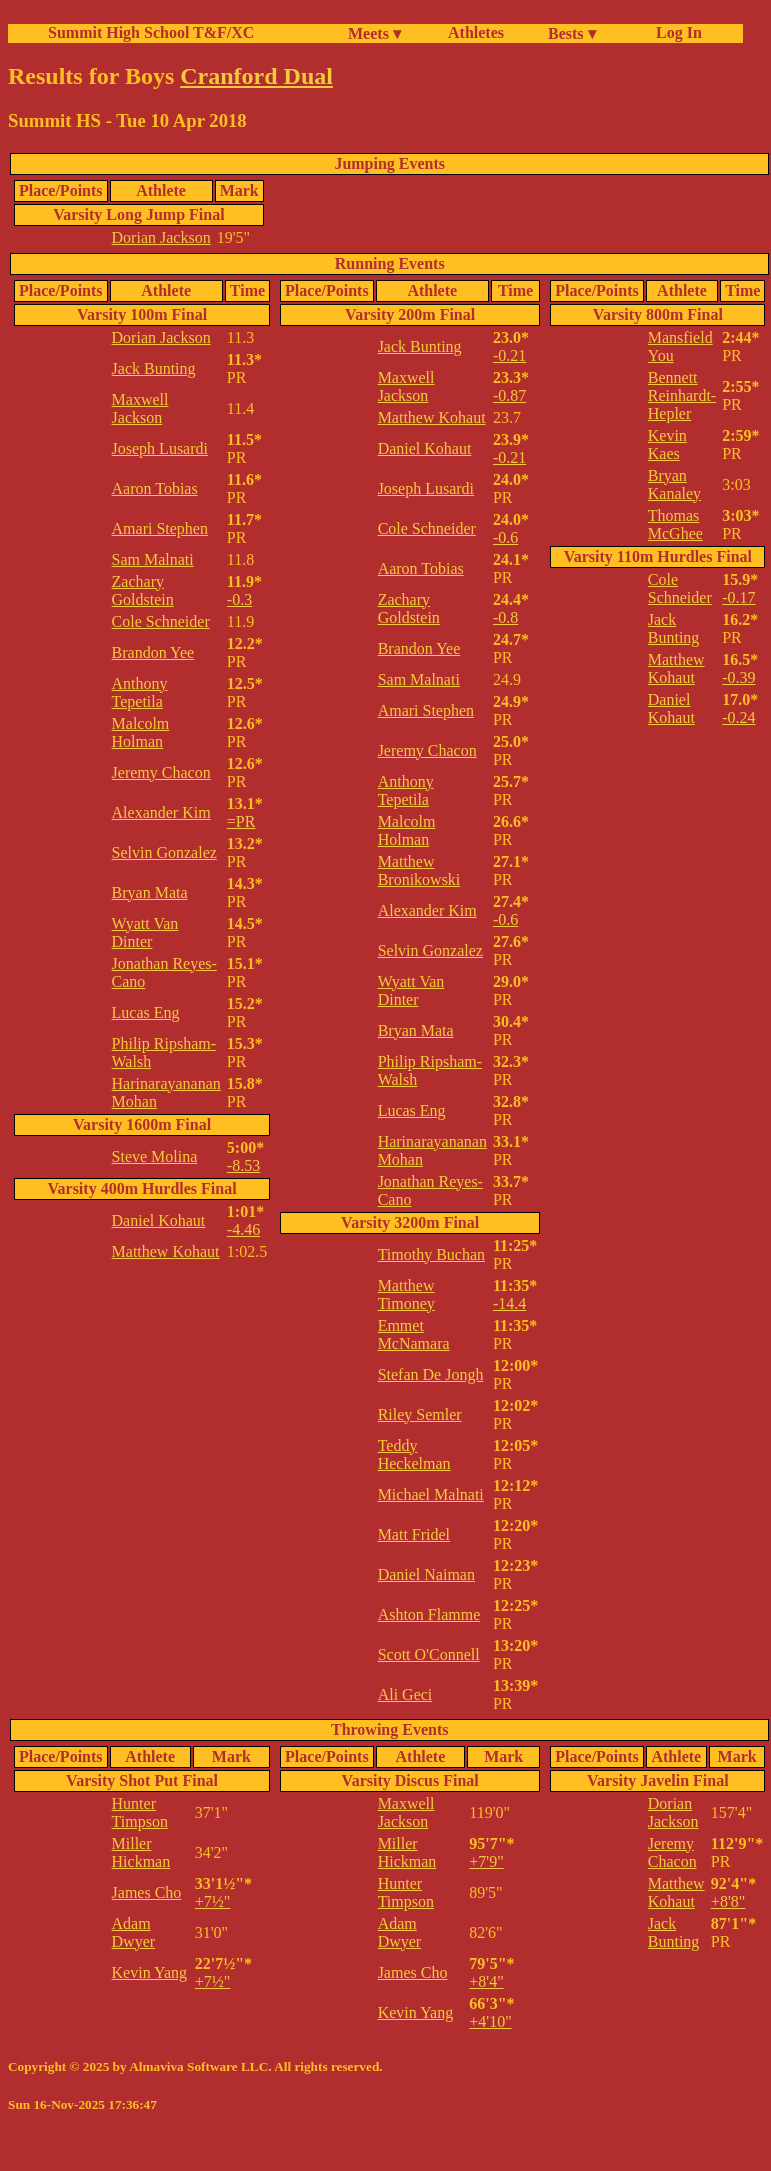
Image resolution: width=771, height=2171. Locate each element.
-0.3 (239, 599)
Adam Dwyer (134, 1932)
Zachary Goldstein (143, 590)
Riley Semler (420, 1414)
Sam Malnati (153, 559)
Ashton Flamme (429, 1614)
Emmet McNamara (414, 1334)
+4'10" (490, 2021)
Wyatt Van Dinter (145, 932)
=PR (241, 821)
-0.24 (738, 717)
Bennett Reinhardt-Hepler (682, 395)
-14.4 (509, 1303)
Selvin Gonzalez (164, 852)
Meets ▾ (374, 33)
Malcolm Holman (141, 732)
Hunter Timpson (140, 1812)
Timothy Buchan (431, 1254)
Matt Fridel (414, 1534)
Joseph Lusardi (160, 448)
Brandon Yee (153, 652)
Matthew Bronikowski (419, 870)
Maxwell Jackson (140, 408)
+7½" (213, 1901)
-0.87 (509, 395)
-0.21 (509, 355)
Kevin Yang (150, 1972)
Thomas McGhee (675, 524)
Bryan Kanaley (674, 484)
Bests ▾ (572, 33)
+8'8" (728, 1901)
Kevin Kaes (667, 444)
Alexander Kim (161, 812)
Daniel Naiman (426, 1574)
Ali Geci (405, 1694)
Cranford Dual (256, 76)
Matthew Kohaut (166, 1251)
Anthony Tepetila (140, 692)
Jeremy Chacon (161, 772)
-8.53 (243, 1165)
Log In (675, 32)
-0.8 (505, 617)
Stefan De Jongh (431, 1374)
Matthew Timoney (406, 1294)
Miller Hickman (141, 1852)
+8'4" (486, 1981)
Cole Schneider (161, 621)
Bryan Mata (150, 892)
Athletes (476, 32)
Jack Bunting (154, 368)
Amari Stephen (160, 528)
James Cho (147, 1892)
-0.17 (738, 597)
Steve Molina (155, 1156)
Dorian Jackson (161, 237)
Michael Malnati (431, 1494)
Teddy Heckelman (414, 1454)
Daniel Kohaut (159, 1220)
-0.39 (738, 677)
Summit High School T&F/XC (151, 32)
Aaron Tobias (155, 488)
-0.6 (505, 537)
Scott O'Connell (429, 1654)
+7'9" (486, 1861)
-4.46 (243, 1229)
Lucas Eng (146, 1012)
